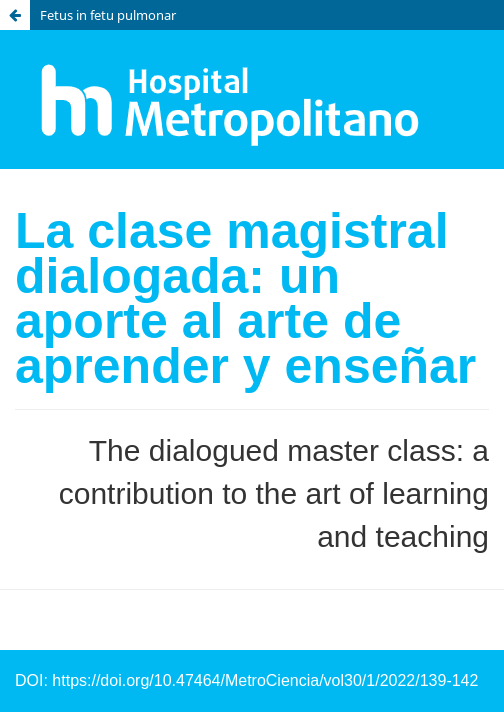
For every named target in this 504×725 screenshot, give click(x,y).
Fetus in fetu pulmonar (108, 15)
